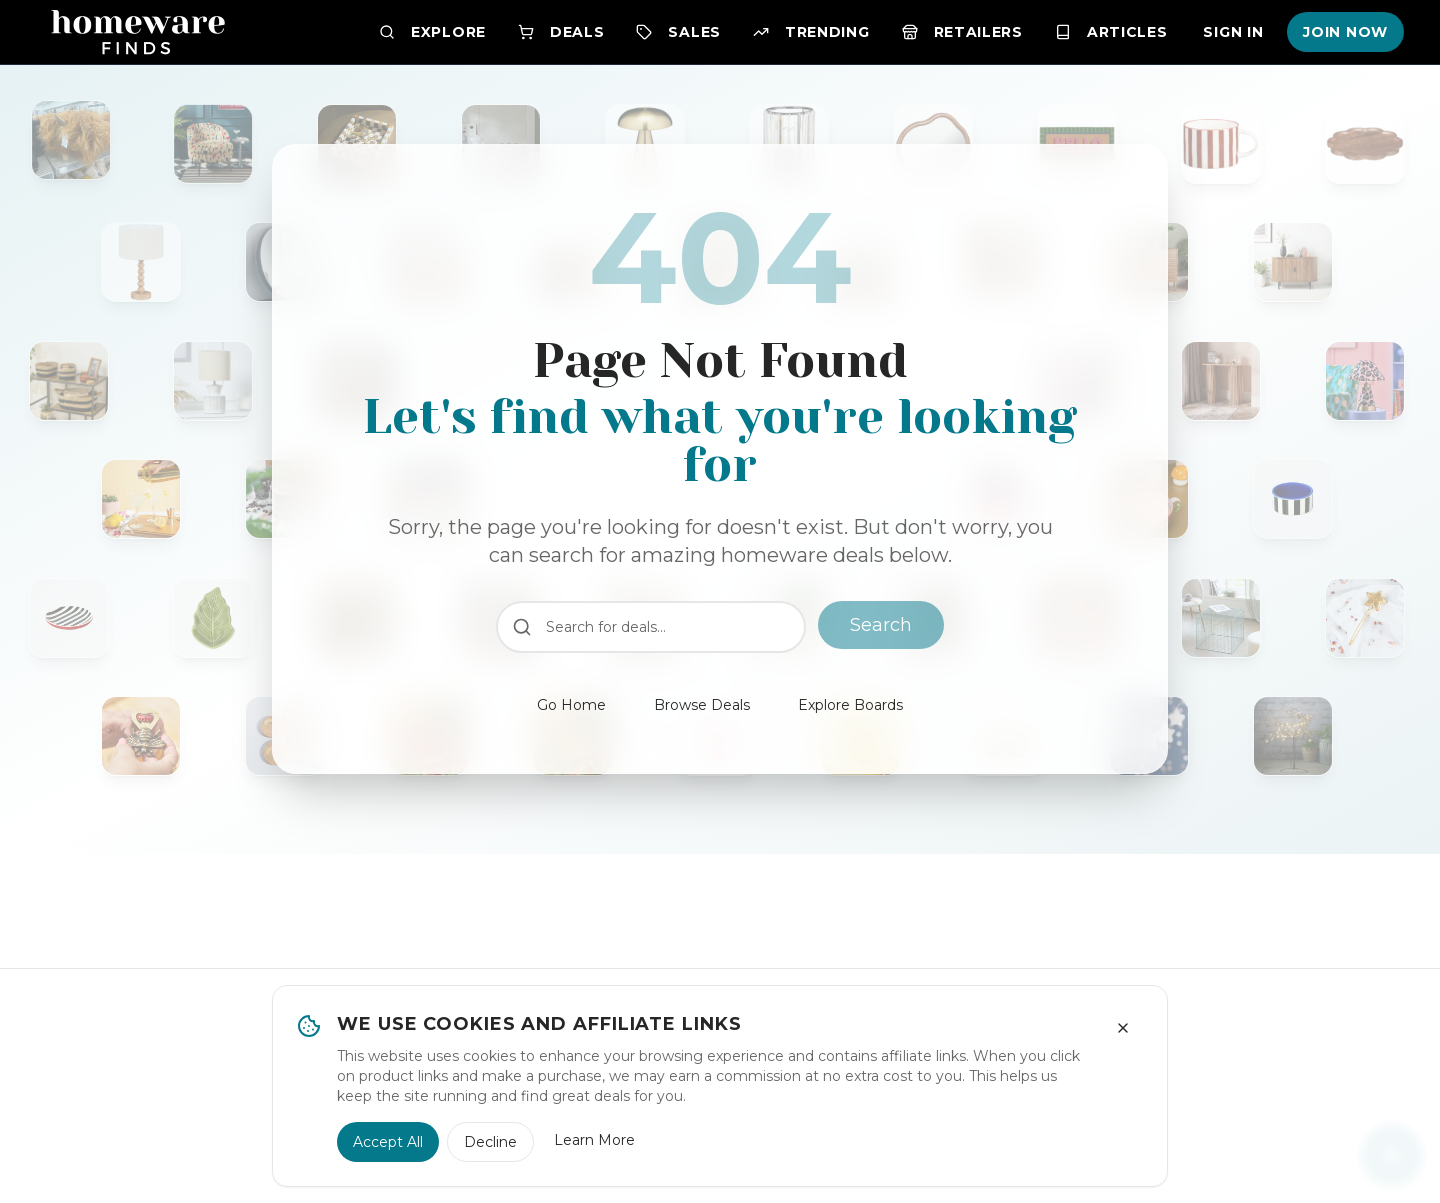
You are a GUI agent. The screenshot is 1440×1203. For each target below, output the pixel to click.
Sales (678, 32)
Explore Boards (850, 705)
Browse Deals (702, 705)
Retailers (962, 32)
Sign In (1233, 32)
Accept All (388, 1142)
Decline (490, 1142)
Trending (811, 32)
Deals (561, 32)
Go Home (571, 705)
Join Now (1345, 32)
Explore (432, 32)
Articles (1111, 32)
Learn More (594, 1140)
